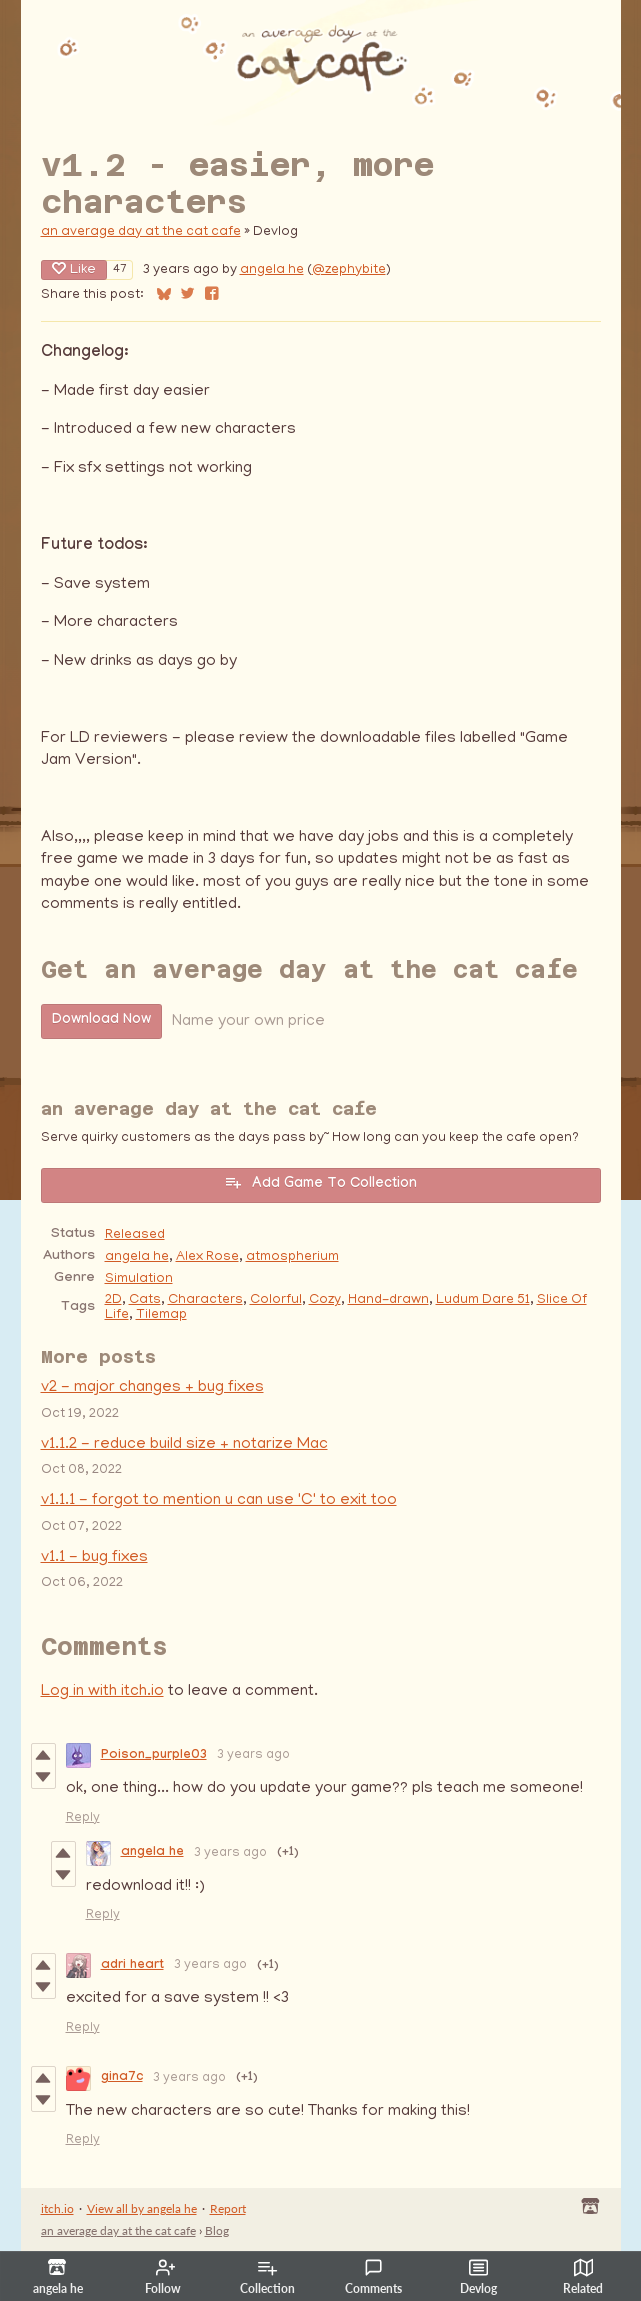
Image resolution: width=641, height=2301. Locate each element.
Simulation (139, 1279)
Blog (217, 2230)
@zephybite (349, 270)
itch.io (57, 2208)
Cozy (325, 1300)
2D (113, 1300)
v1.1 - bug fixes (94, 1558)
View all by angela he (142, 2208)
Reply (83, 1818)
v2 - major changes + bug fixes (152, 1388)
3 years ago (253, 1755)
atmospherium (292, 1257)
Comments (373, 2277)
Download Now (101, 1021)
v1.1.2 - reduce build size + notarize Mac (184, 1445)
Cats (145, 1300)
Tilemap (161, 1315)
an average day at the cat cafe (141, 232)
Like (74, 269)
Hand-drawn (388, 1300)
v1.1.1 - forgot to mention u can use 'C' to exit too (219, 1501)
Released (135, 1235)
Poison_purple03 (154, 1756)
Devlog (478, 2277)
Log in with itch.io (102, 1692)
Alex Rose (207, 1257)
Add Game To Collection (320, 1183)
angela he (272, 270)
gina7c (122, 2078)
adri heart (132, 1966)
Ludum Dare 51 (483, 1300)
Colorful (276, 1300)
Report (228, 2208)
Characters (205, 1300)
